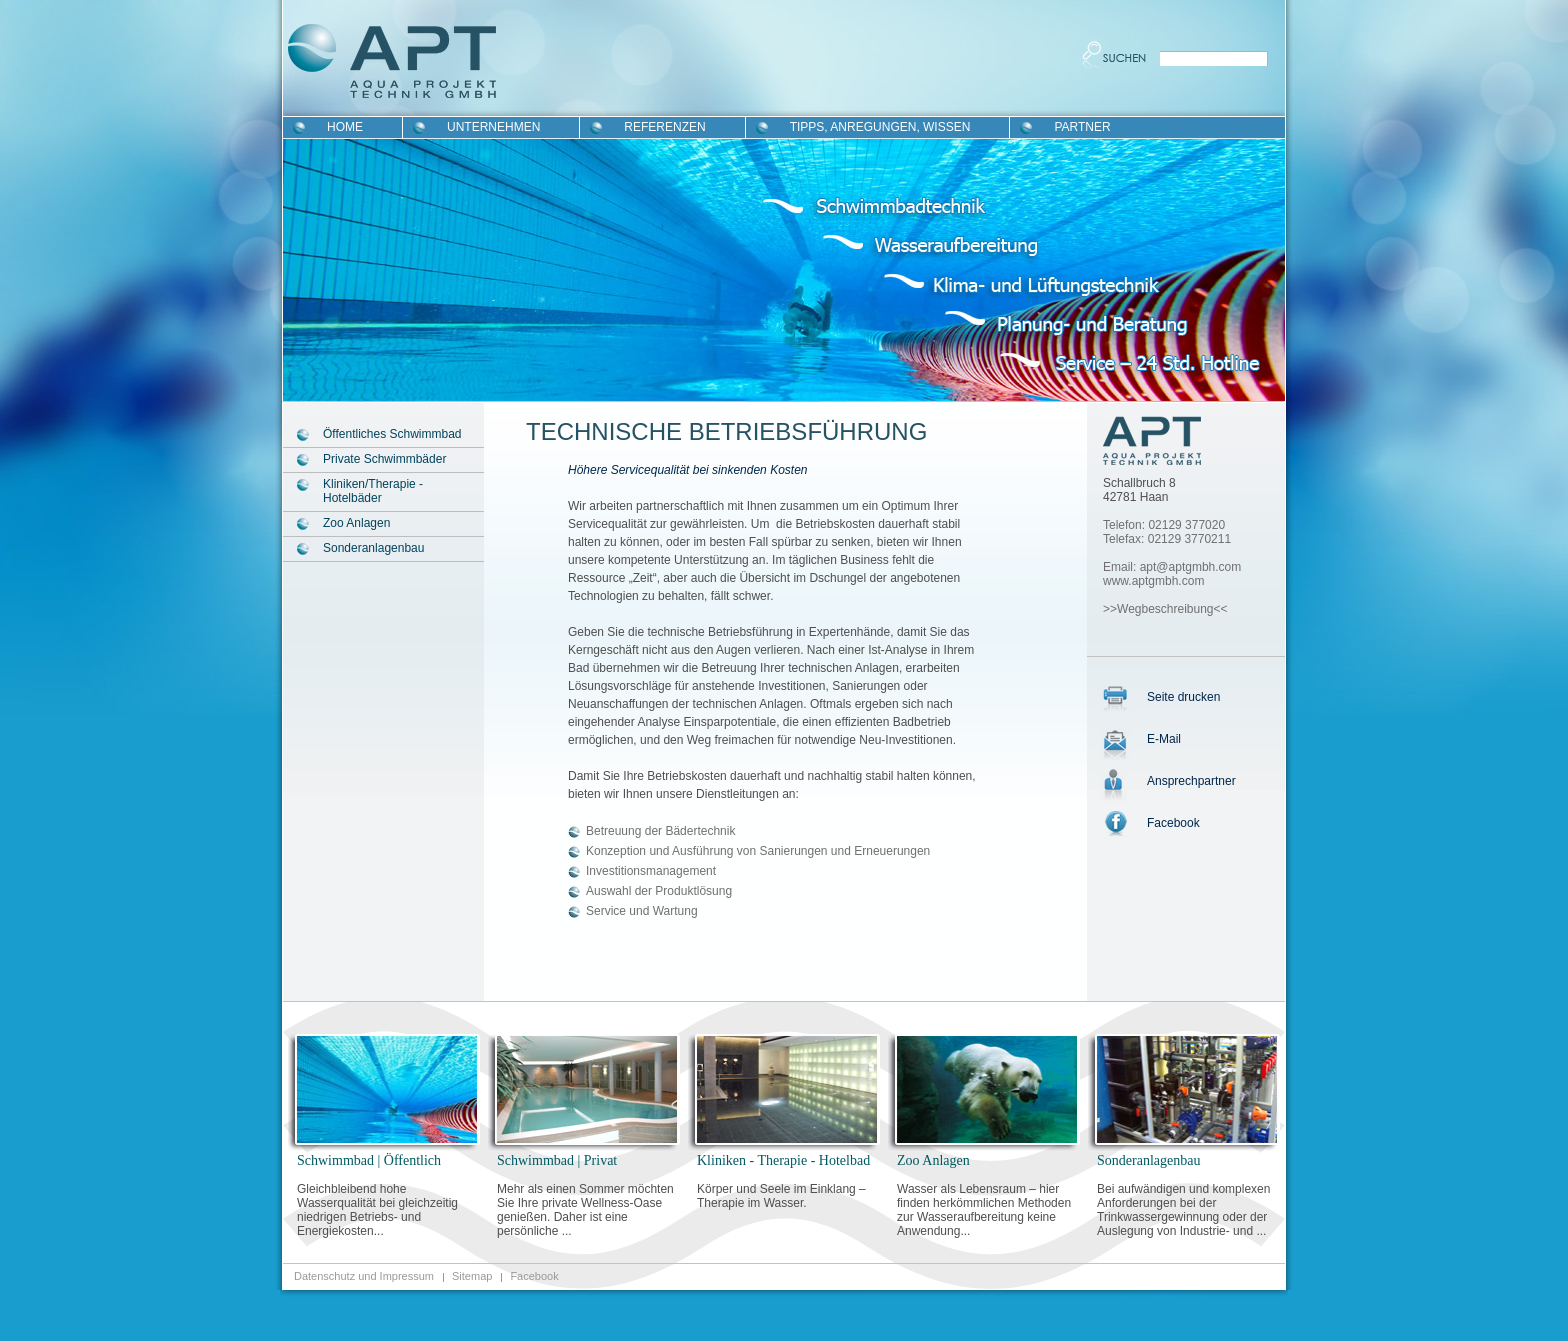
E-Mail (1164, 739)
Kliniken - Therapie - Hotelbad (783, 1160)
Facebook (1173, 823)
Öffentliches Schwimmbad (392, 434)
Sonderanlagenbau (373, 548)
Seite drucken (1183, 697)
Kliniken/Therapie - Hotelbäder (373, 491)
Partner (1082, 127)
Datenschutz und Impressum (364, 1276)
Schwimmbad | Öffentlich (369, 1160)
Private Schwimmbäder (384, 459)
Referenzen (664, 127)
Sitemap (472, 1276)
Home (345, 127)
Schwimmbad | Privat (557, 1160)
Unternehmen (493, 127)
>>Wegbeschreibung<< (1165, 609)
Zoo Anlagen (356, 523)
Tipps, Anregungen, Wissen (880, 127)
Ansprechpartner (1191, 781)
